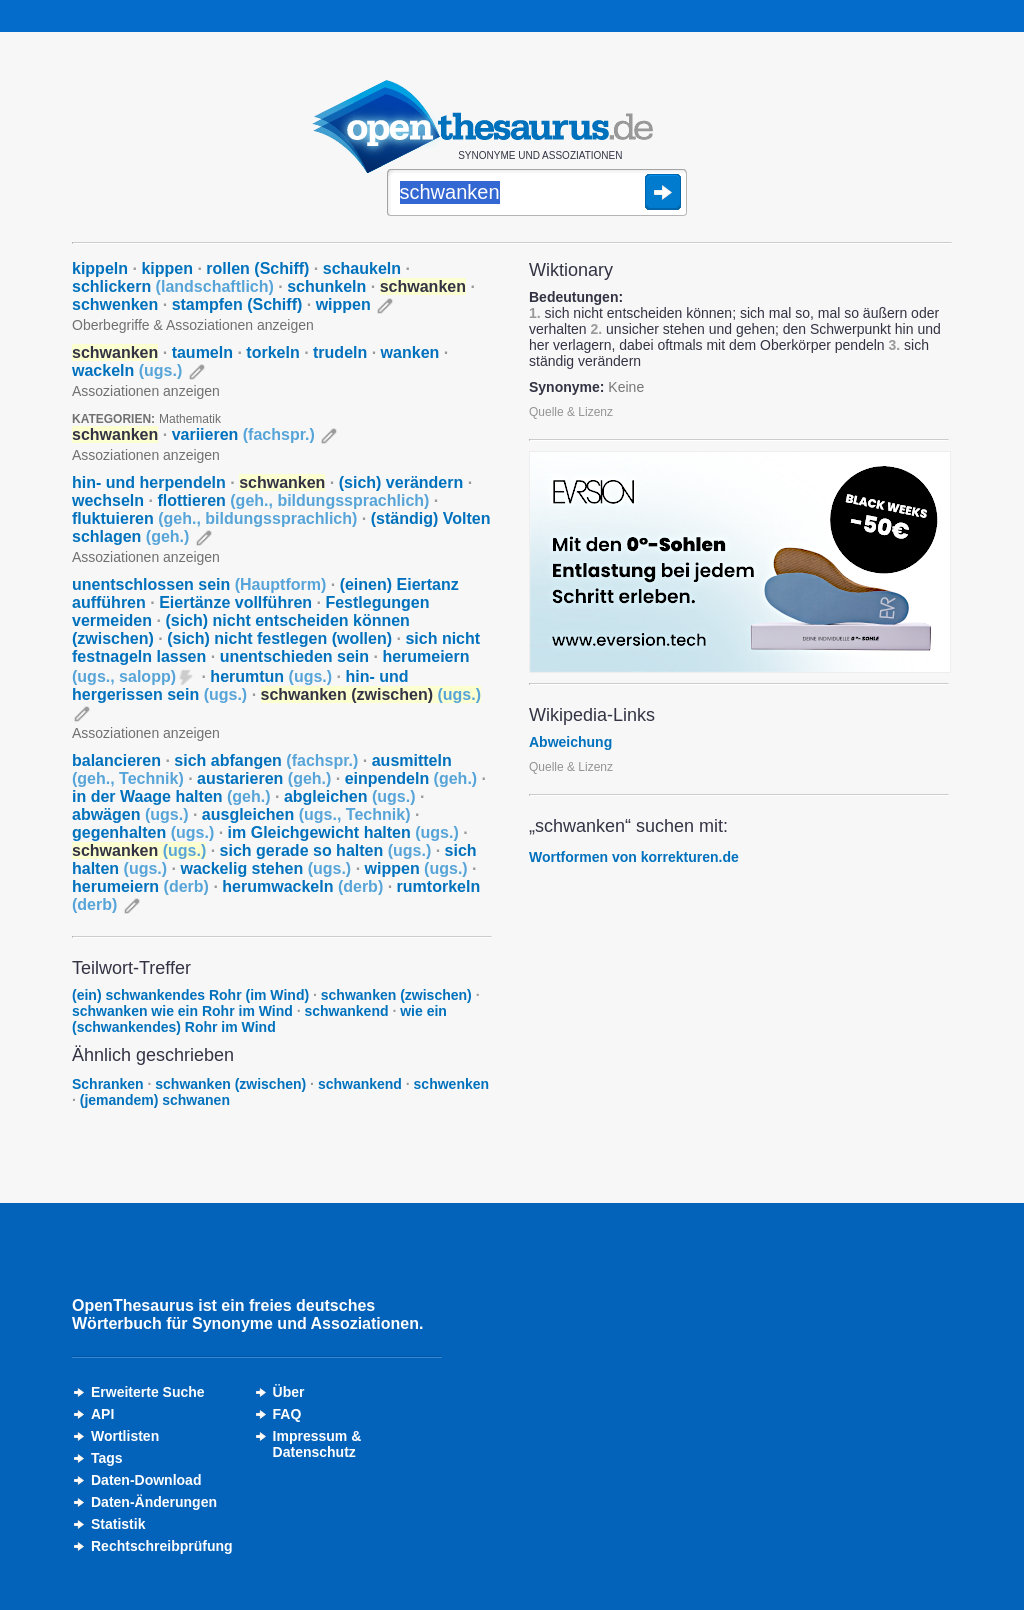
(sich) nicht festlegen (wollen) (279, 638)
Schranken (108, 1084)
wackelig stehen (265, 868)
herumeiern (140, 886)
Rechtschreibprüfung (162, 1546)
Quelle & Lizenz (571, 412)
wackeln (127, 370)
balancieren (116, 760)
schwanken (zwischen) (396, 995)
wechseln (108, 500)
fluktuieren (214, 518)
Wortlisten (125, 1436)
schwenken (115, 304)
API (102, 1414)
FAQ (287, 1414)
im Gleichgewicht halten (343, 832)
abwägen (130, 814)
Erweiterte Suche (148, 1392)
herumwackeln (302, 886)
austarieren (264, 778)
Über (289, 1392)
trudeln (340, 352)
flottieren (293, 500)
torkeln (272, 352)
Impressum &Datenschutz (317, 1444)
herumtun (271, 676)
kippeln (100, 268)
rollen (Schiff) (257, 268)
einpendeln (411, 778)
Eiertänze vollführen (235, 602)
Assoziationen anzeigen (146, 391)
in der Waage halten (171, 796)
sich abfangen (266, 760)
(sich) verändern (401, 482)
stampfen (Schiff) (237, 304)
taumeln (202, 352)
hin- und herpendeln (149, 482)
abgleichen (350, 796)
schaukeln (362, 268)
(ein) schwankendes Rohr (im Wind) (190, 995)
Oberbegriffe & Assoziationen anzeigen (193, 325)
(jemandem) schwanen (155, 1100)
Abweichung (570, 742)
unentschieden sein (294, 656)
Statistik (118, 1524)
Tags (107, 1458)
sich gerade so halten (326, 850)
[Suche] (537, 194)
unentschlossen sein (199, 584)
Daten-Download (146, 1480)
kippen (167, 268)
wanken (410, 352)
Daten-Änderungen (154, 1502)
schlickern (173, 286)
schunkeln (326, 286)
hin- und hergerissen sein (240, 685)
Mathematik (190, 419)
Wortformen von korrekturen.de (634, 857)
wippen (343, 304)
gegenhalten (143, 832)
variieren (243, 434)
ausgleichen (306, 814)
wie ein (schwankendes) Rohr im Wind (259, 1019)
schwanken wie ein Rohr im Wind (182, 1011)
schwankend (346, 1011)
